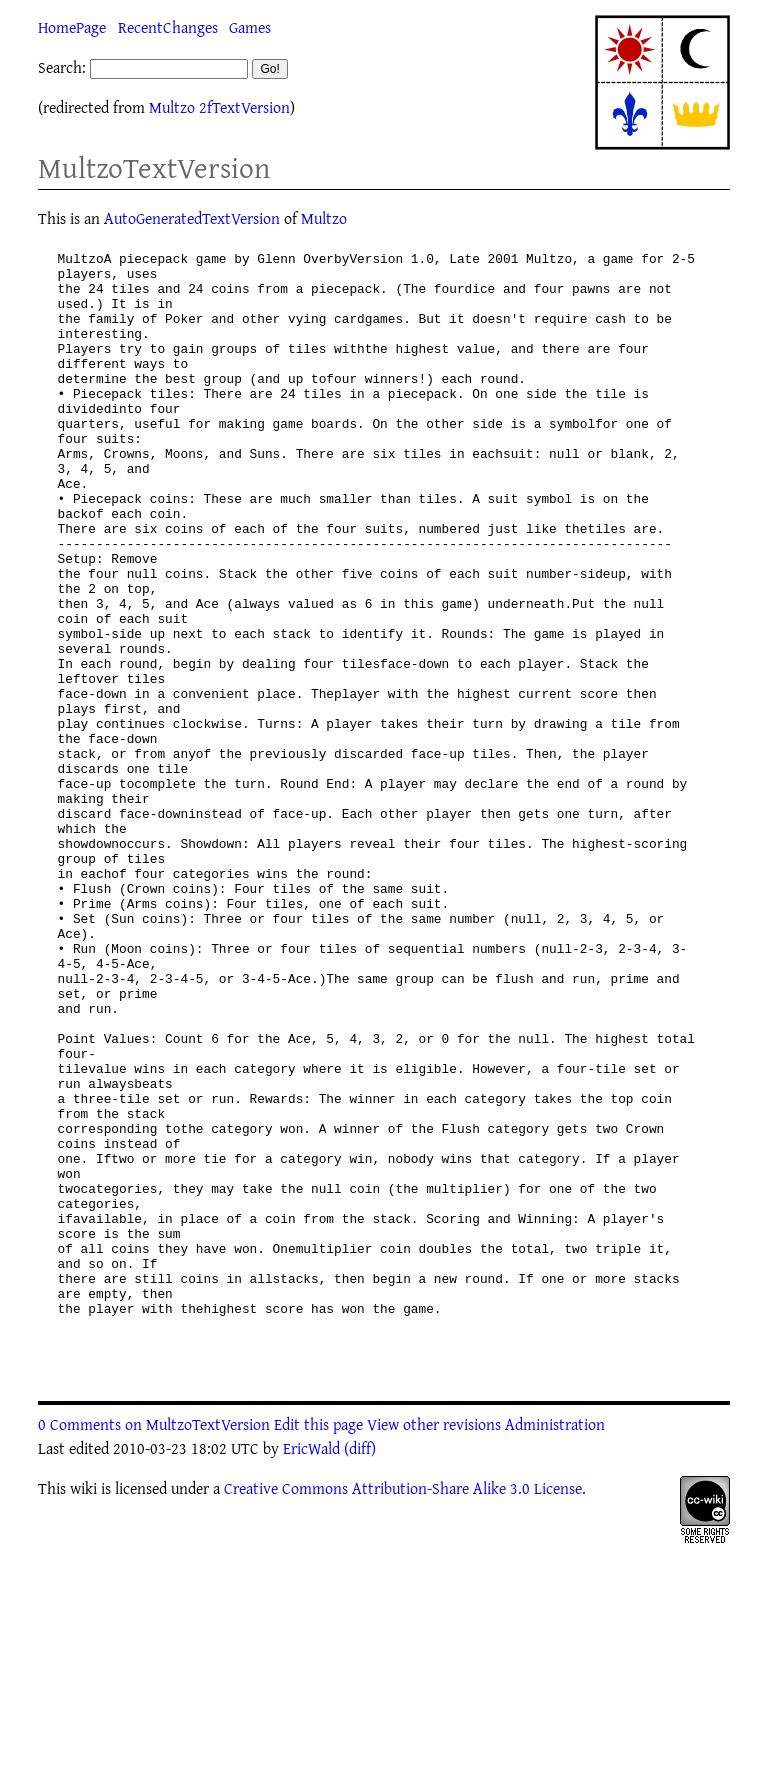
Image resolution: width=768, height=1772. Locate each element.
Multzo (324, 218)
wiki (83, 1710)
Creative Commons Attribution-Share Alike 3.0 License (403, 1710)
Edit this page (318, 1646)
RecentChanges (168, 27)
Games (250, 27)
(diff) (360, 1670)
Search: (62, 67)
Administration (555, 1646)
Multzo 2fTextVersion (219, 107)
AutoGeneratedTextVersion (192, 218)
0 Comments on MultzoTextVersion (154, 1646)
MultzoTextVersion (154, 167)
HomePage (72, 27)
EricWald (311, 1670)
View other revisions (434, 1646)
